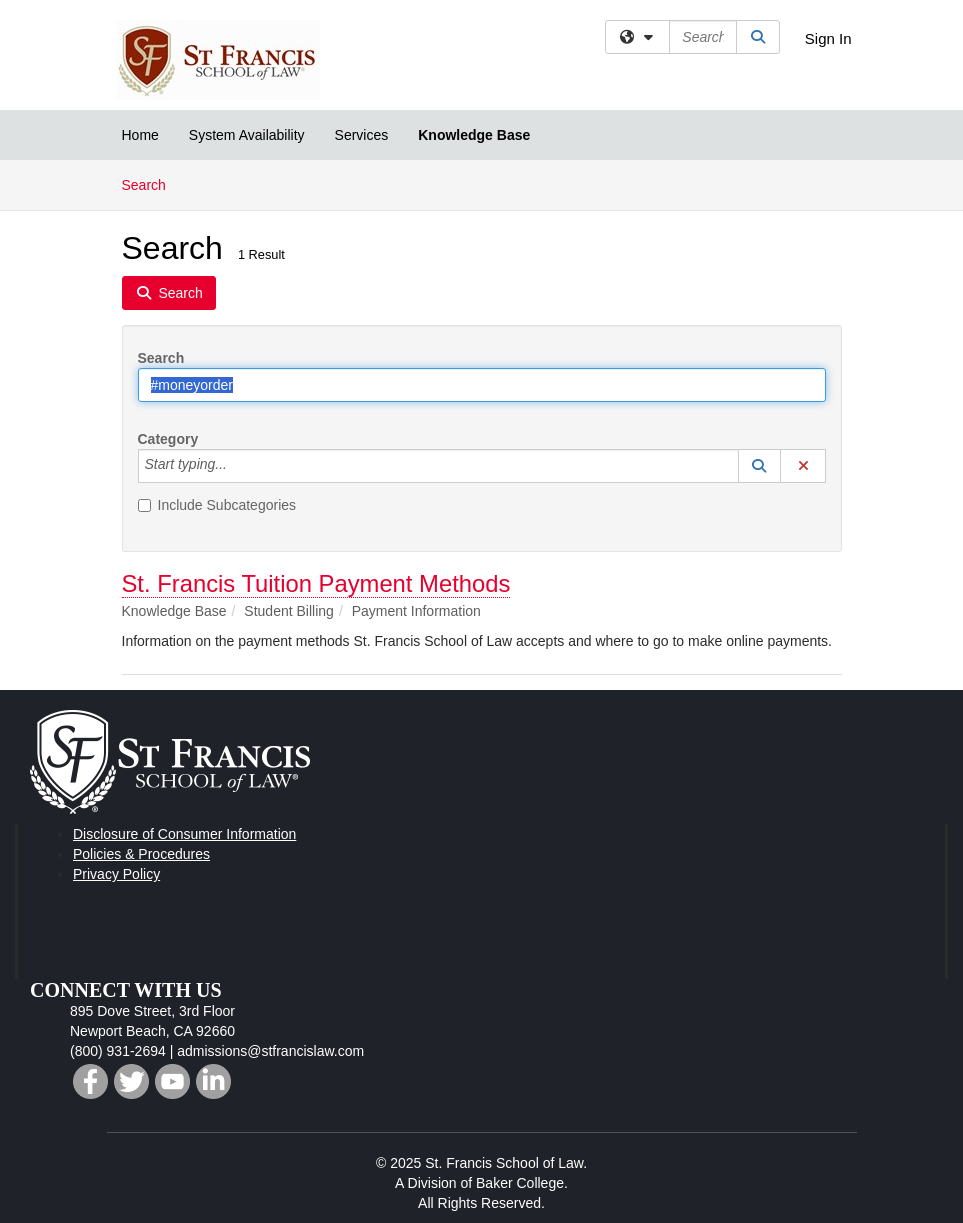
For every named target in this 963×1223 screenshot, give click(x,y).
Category (168, 439)
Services (362, 135)
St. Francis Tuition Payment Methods (316, 583)
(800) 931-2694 (118, 1051)
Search (151, 183)
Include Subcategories (217, 505)
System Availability (247, 135)
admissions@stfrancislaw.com (270, 1051)
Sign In (828, 38)
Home (140, 135)
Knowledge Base (474, 135)
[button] (760, 466)
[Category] (238, 466)
